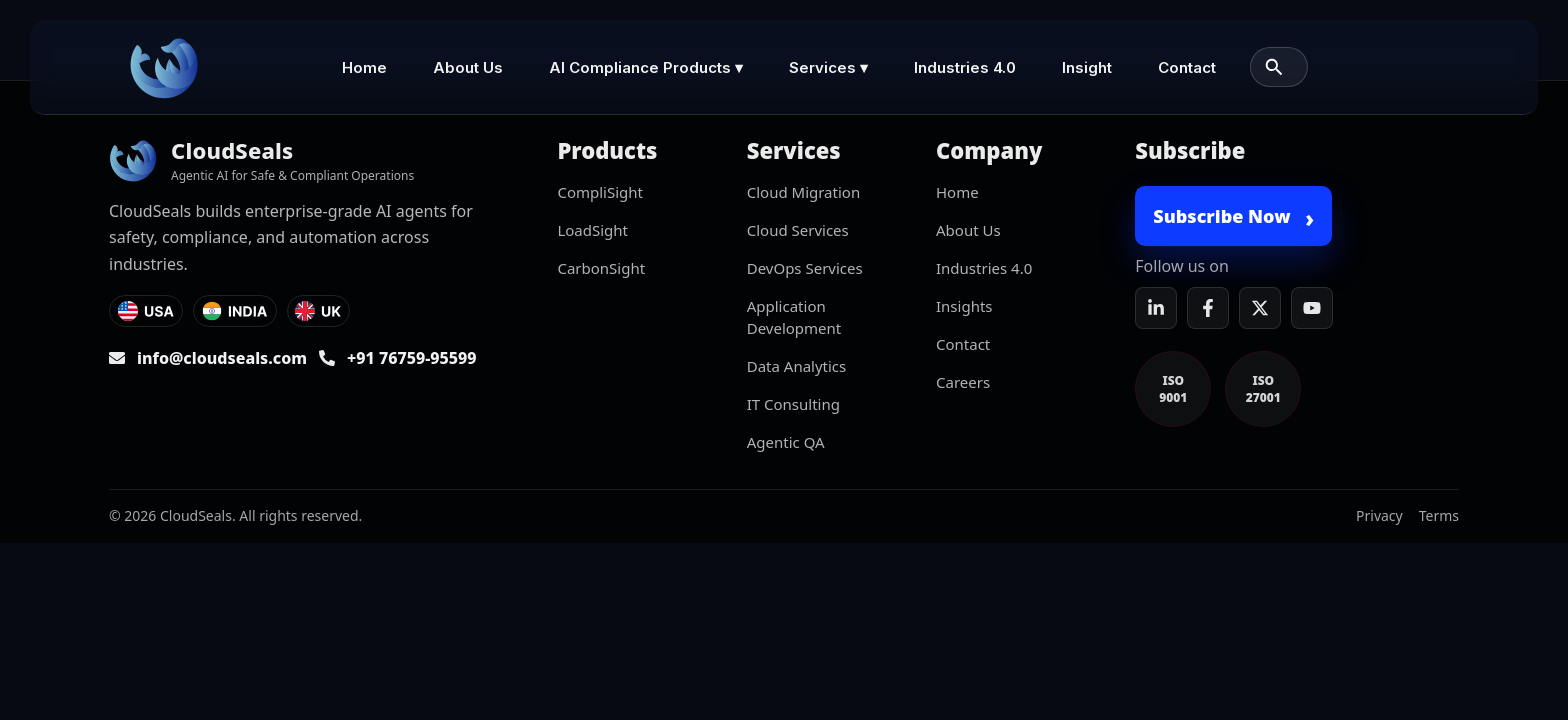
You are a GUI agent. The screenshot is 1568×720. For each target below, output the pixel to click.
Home (364, 67)
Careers (963, 382)
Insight (1087, 67)
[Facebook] (1208, 308)
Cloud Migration (803, 192)
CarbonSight (601, 268)
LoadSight (592, 230)
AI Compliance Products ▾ (646, 67)
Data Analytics (797, 366)
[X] (1260, 308)
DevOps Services (805, 268)
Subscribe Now (1233, 218)
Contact (1187, 67)
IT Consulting (793, 404)
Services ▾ (828, 67)
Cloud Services (798, 230)
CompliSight (600, 192)
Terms (1439, 515)
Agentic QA (786, 442)
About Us (468, 67)
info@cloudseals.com (222, 358)
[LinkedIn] (1156, 308)
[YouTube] (1312, 308)
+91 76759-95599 (412, 358)
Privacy (1379, 515)
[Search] (1274, 67)
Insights (964, 306)
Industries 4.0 (965, 67)
